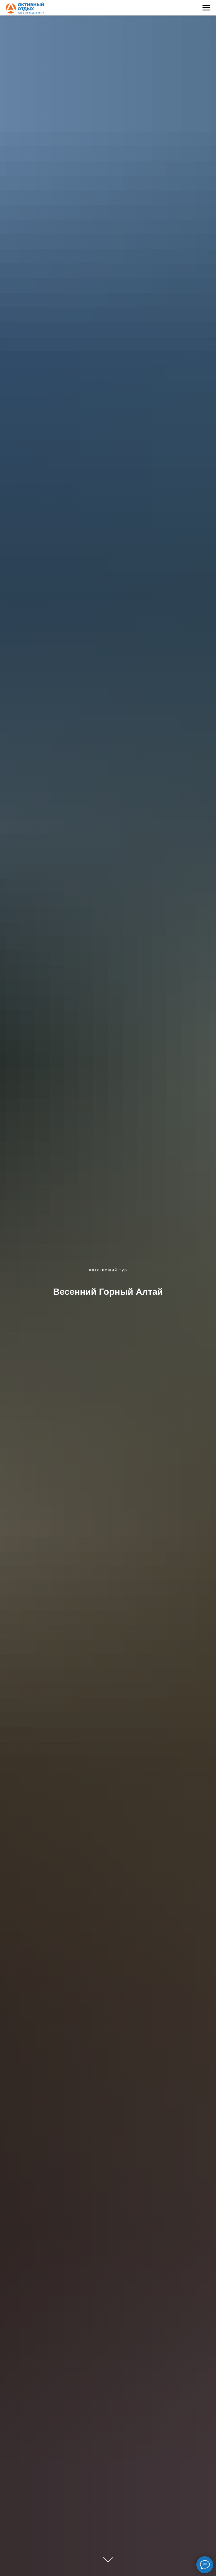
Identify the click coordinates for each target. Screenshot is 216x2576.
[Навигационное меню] (206, 8)
